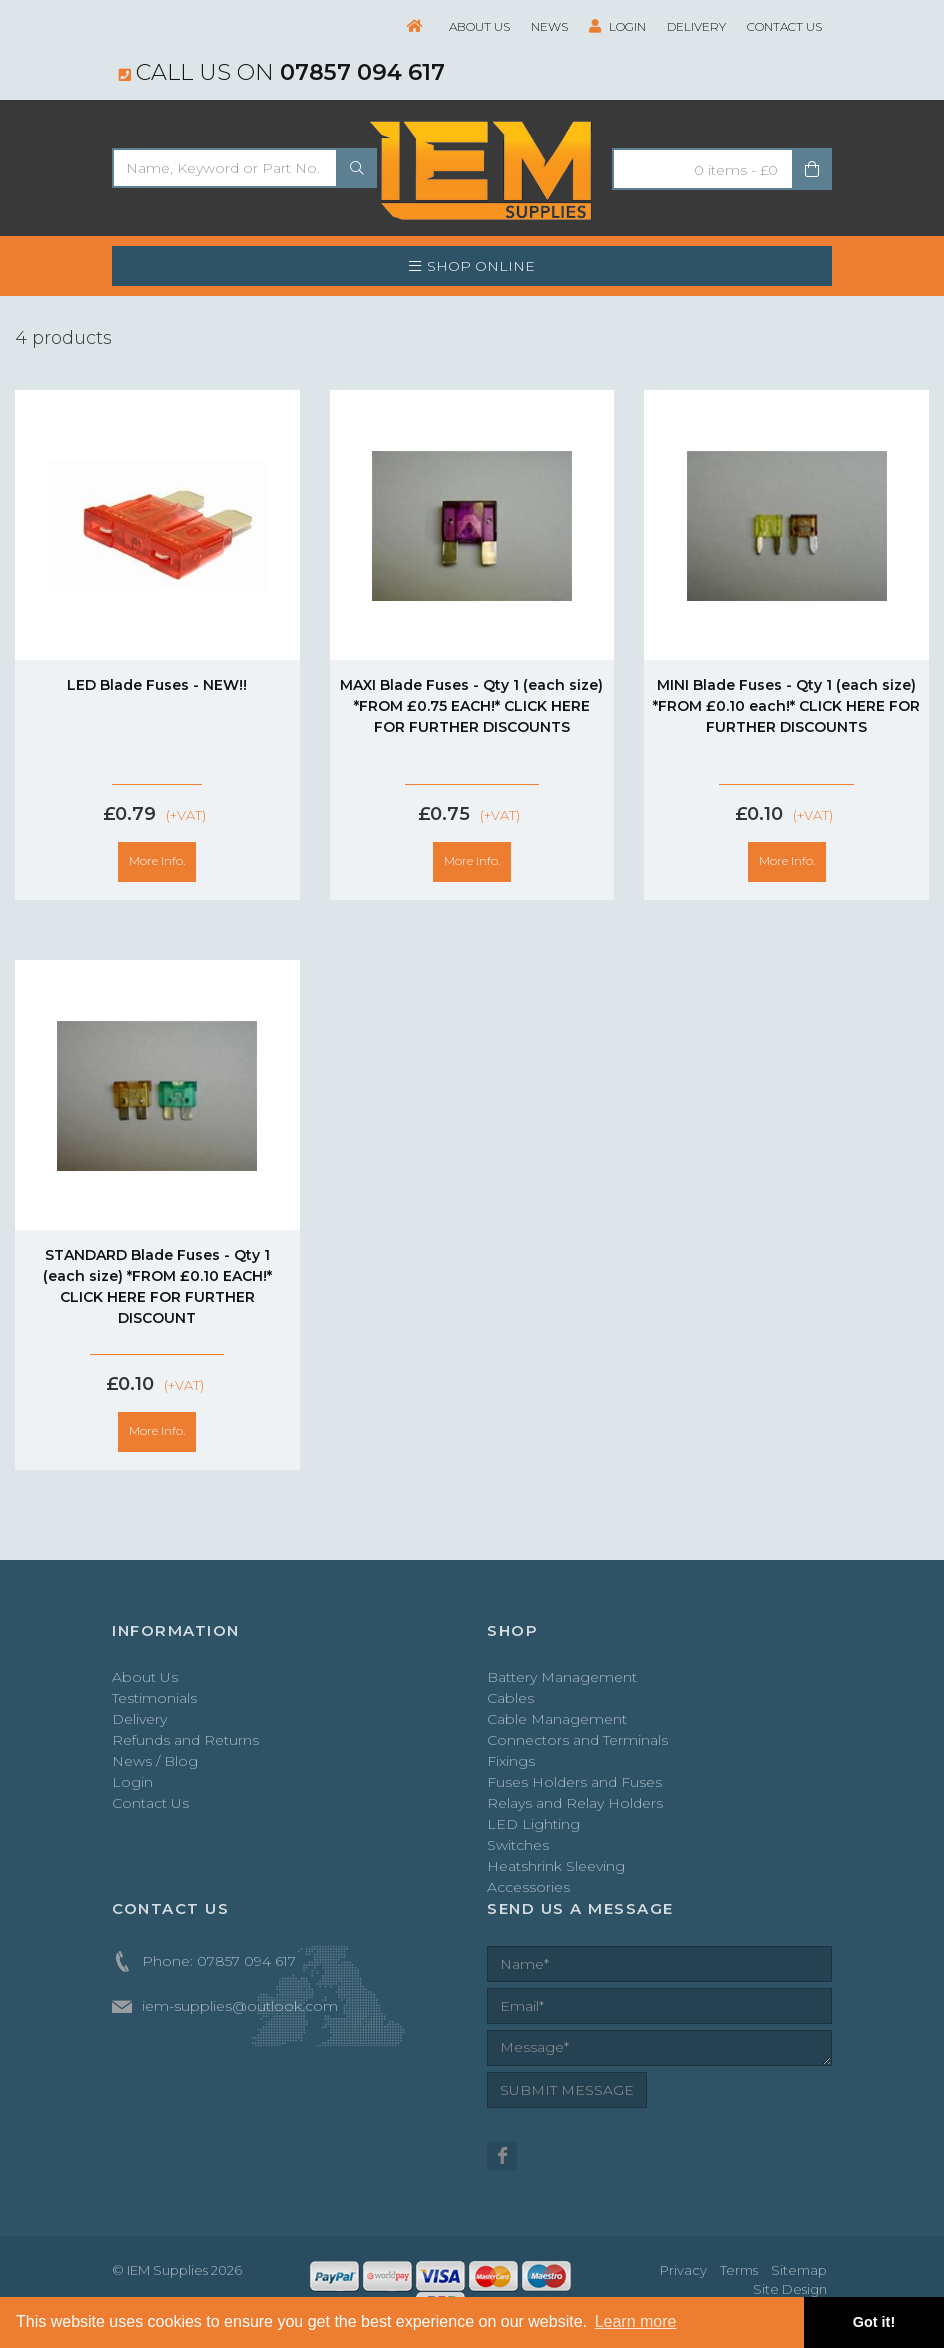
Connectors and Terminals (577, 1740)
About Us (479, 26)
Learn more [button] (636, 2321)
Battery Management (562, 1677)
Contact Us (784, 26)
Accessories (528, 1887)
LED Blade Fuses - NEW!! (157, 685)
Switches (518, 1845)
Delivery (696, 26)
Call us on (282, 72)
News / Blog (155, 1761)
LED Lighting (533, 1824)
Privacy (683, 2270)
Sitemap (799, 2270)
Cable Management (557, 1719)
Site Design (790, 2289)
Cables (510, 1698)
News (549, 26)
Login (617, 26)
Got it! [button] (874, 2322)
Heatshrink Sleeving (556, 1866)
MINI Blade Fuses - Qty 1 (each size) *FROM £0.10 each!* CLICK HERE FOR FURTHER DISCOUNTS (786, 706)
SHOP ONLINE (472, 266)
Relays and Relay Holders (575, 1803)
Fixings (511, 1761)
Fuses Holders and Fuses (574, 1782)
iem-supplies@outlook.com (240, 2006)
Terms (739, 2270)
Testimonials (154, 1698)
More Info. (157, 860)
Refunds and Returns (185, 1740)
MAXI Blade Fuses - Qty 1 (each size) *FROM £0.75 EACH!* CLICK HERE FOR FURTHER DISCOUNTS (471, 706)
